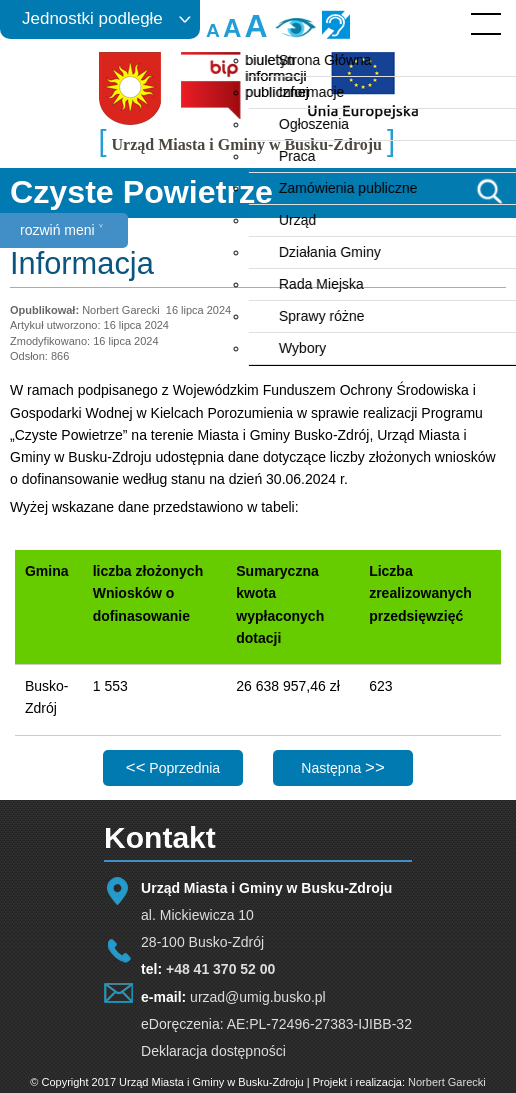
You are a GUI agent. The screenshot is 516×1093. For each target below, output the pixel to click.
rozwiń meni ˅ (61, 230)
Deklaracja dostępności (213, 1051)
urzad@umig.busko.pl (258, 997)
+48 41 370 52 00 (220, 969)
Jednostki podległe (92, 18)
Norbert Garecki (447, 1082)
